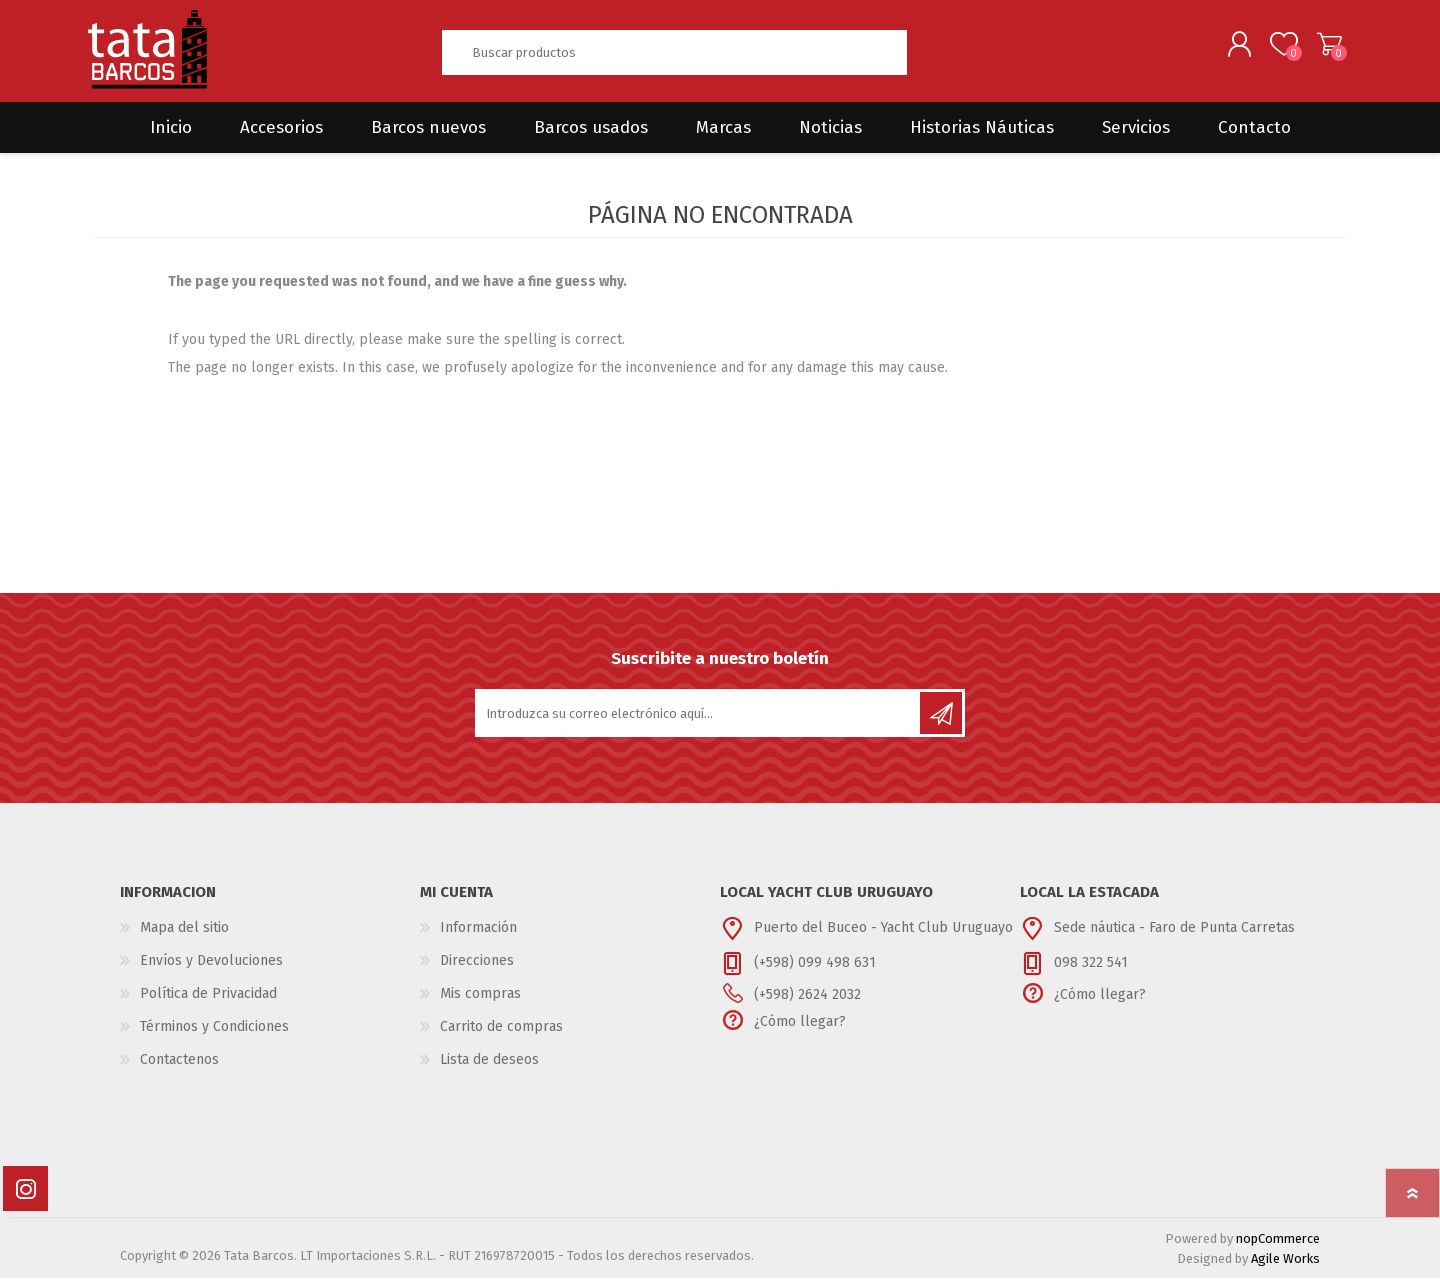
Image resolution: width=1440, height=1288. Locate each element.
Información (478, 937)
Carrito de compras (1322, 49)
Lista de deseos (489, 1069)
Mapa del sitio (184, 937)
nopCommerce (1278, 1248)
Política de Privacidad (208, 1003)
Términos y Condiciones (214, 1036)
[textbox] (674, 57)
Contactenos (179, 1069)
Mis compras (480, 1003)
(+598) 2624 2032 (807, 1004)
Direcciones (477, 970)
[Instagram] (25, 1198)
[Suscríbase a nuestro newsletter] (699, 723)
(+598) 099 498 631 (815, 972)
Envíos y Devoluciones (211, 970)
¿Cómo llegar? (800, 1031)
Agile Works (1285, 1268)
